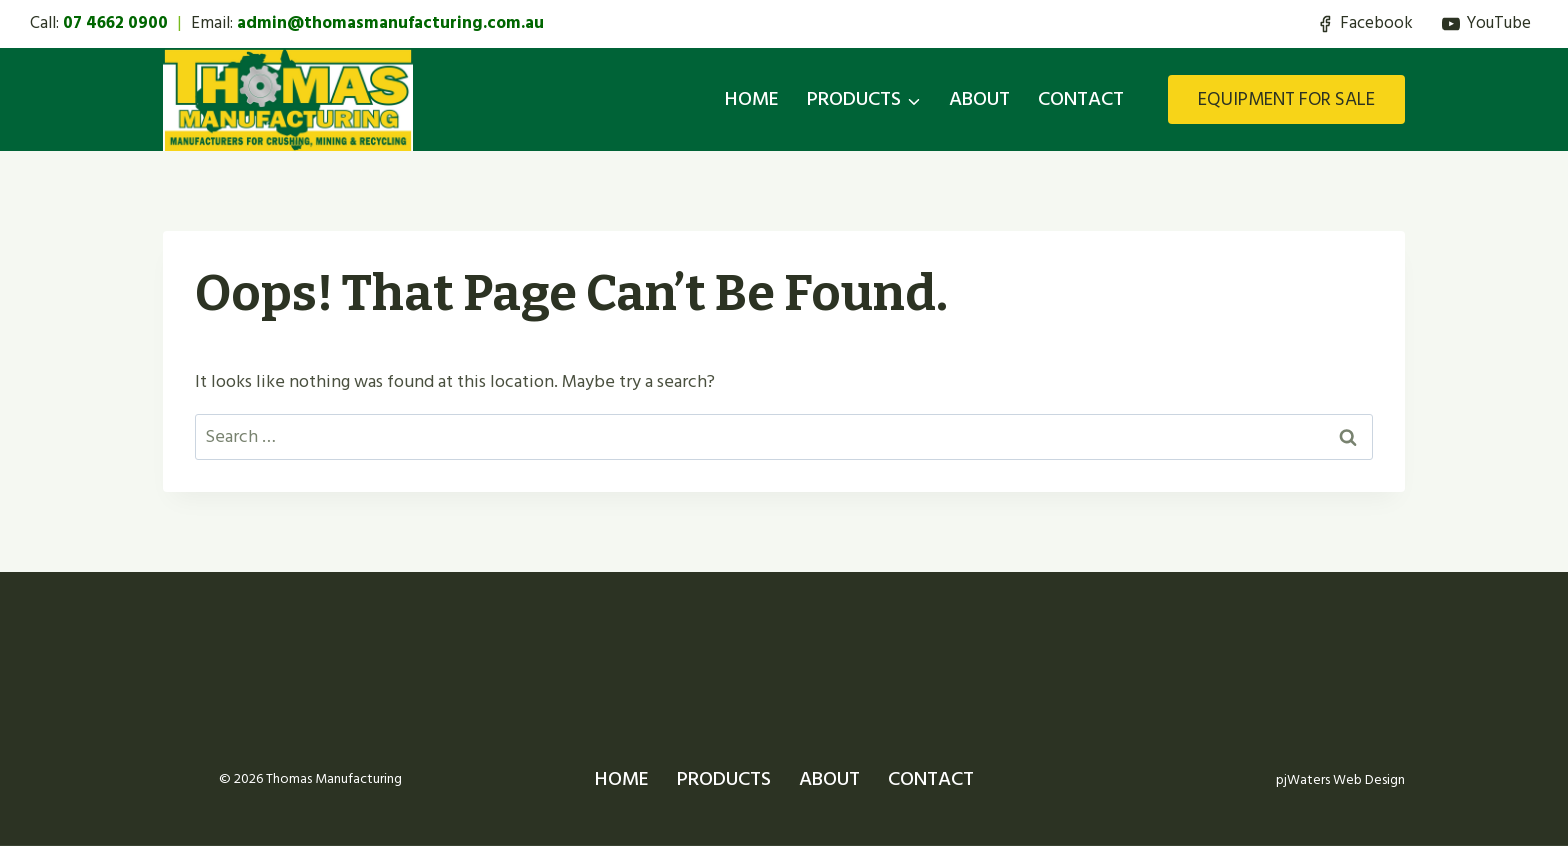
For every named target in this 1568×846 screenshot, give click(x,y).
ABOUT (979, 99)
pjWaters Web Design (1337, 779)
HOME (752, 99)
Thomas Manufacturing (334, 778)
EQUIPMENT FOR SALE (1286, 99)
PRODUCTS (724, 779)
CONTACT (1081, 99)
